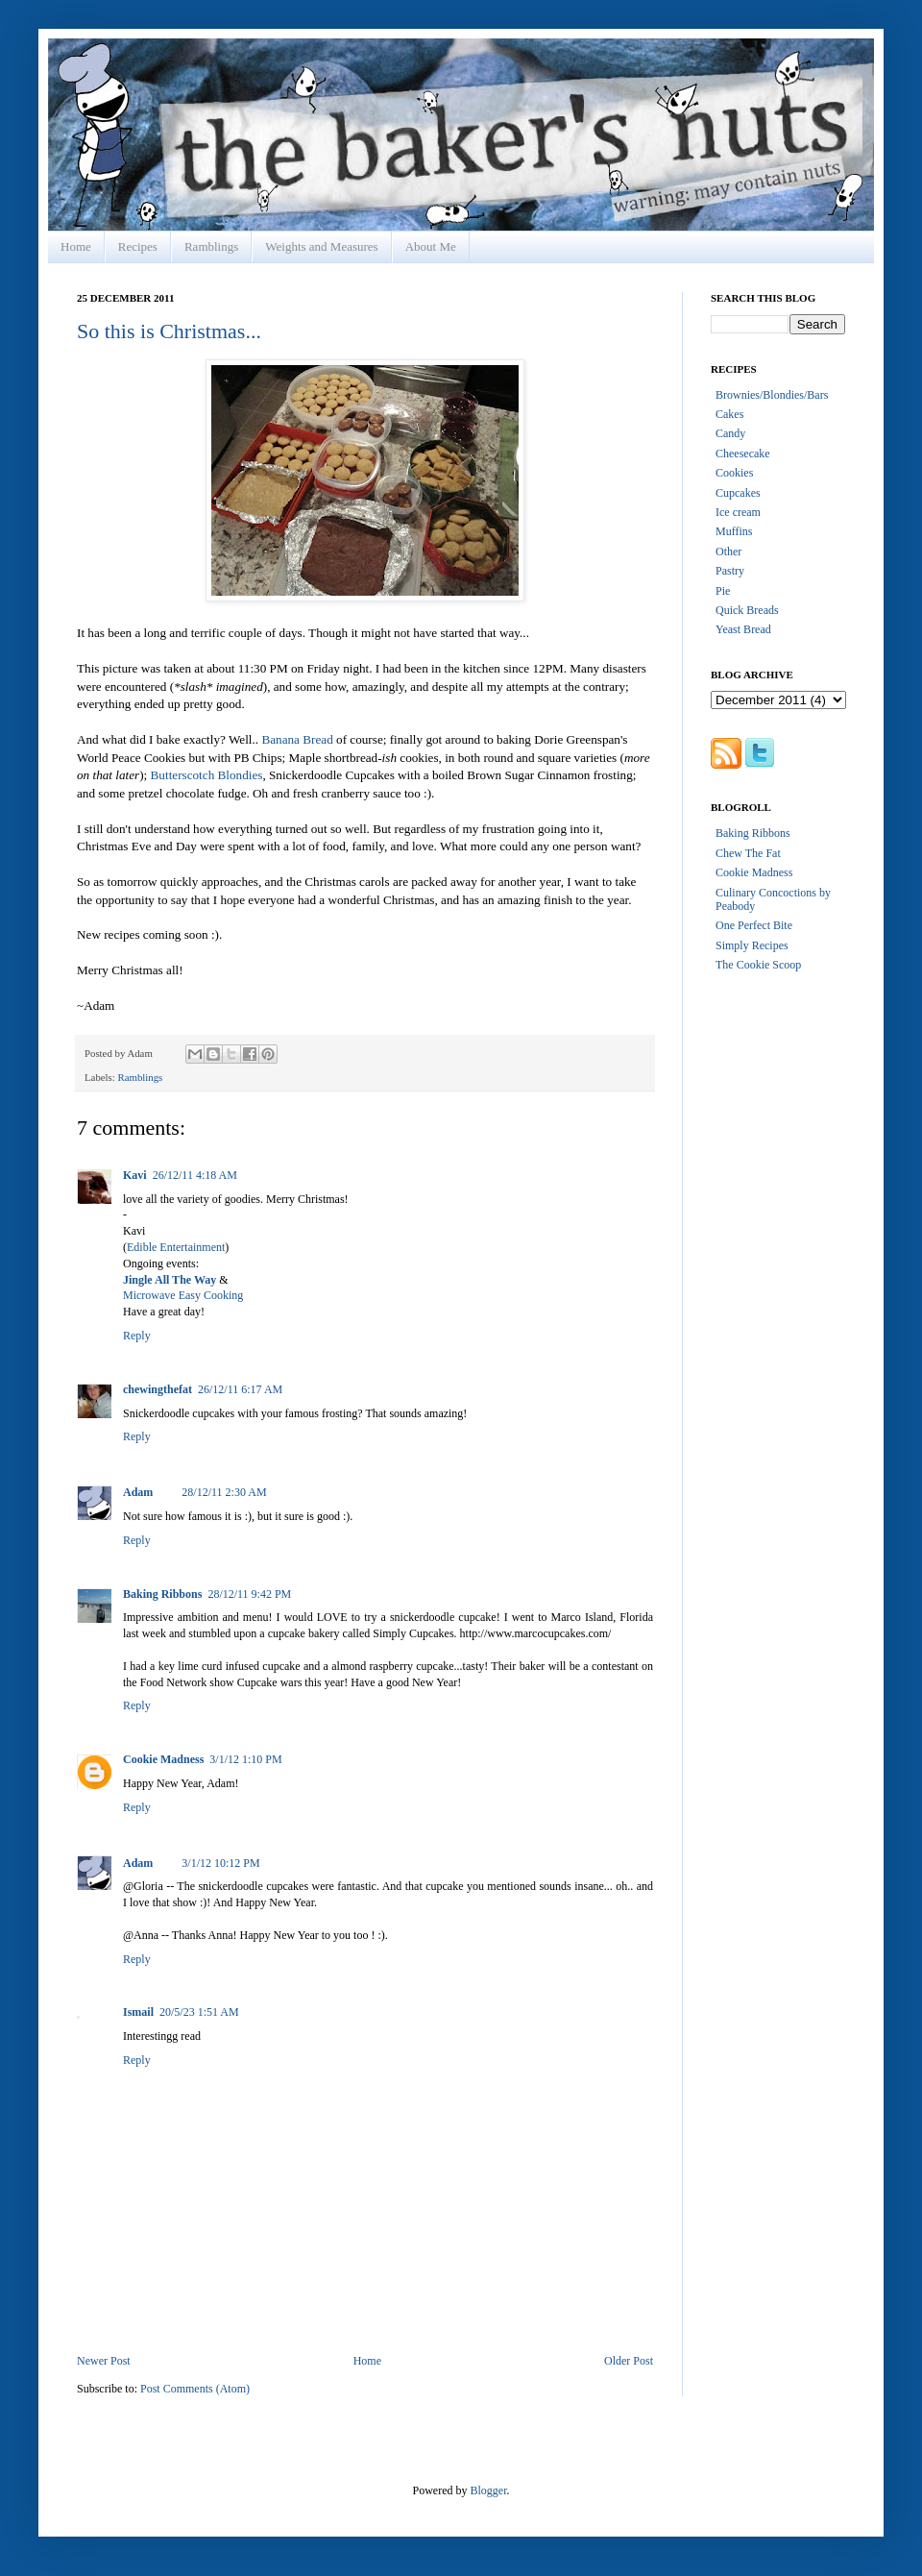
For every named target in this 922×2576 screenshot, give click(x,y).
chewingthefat (157, 1389)
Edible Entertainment (176, 1247)
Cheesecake (743, 453)
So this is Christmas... (169, 331)
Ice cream (738, 512)
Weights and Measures (321, 246)
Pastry (730, 570)
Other (728, 551)
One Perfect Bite (754, 925)
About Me (430, 246)
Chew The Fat (748, 853)
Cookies (734, 472)
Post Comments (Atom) (195, 2388)
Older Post (628, 2360)
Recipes (138, 246)
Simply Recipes (752, 945)
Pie (723, 591)
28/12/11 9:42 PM (249, 1594)
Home (76, 246)
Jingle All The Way (169, 1280)
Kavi (135, 1175)
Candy (730, 433)
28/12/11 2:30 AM (224, 1492)
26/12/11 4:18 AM (195, 1175)
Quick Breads (747, 610)
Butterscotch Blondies (207, 775)
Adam (138, 1492)
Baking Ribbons (162, 1594)
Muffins (734, 531)
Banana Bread (296, 739)
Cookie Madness (163, 1759)
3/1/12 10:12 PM (220, 1863)
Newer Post (104, 2360)
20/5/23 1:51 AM (199, 2012)
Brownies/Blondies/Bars (772, 395)
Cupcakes (738, 493)
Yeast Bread (743, 629)
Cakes (729, 414)
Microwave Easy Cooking (183, 1295)
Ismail (138, 2012)
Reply (137, 1335)
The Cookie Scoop (758, 964)
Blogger (489, 2490)
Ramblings (211, 246)
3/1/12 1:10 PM (245, 1759)
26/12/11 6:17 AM (240, 1389)
